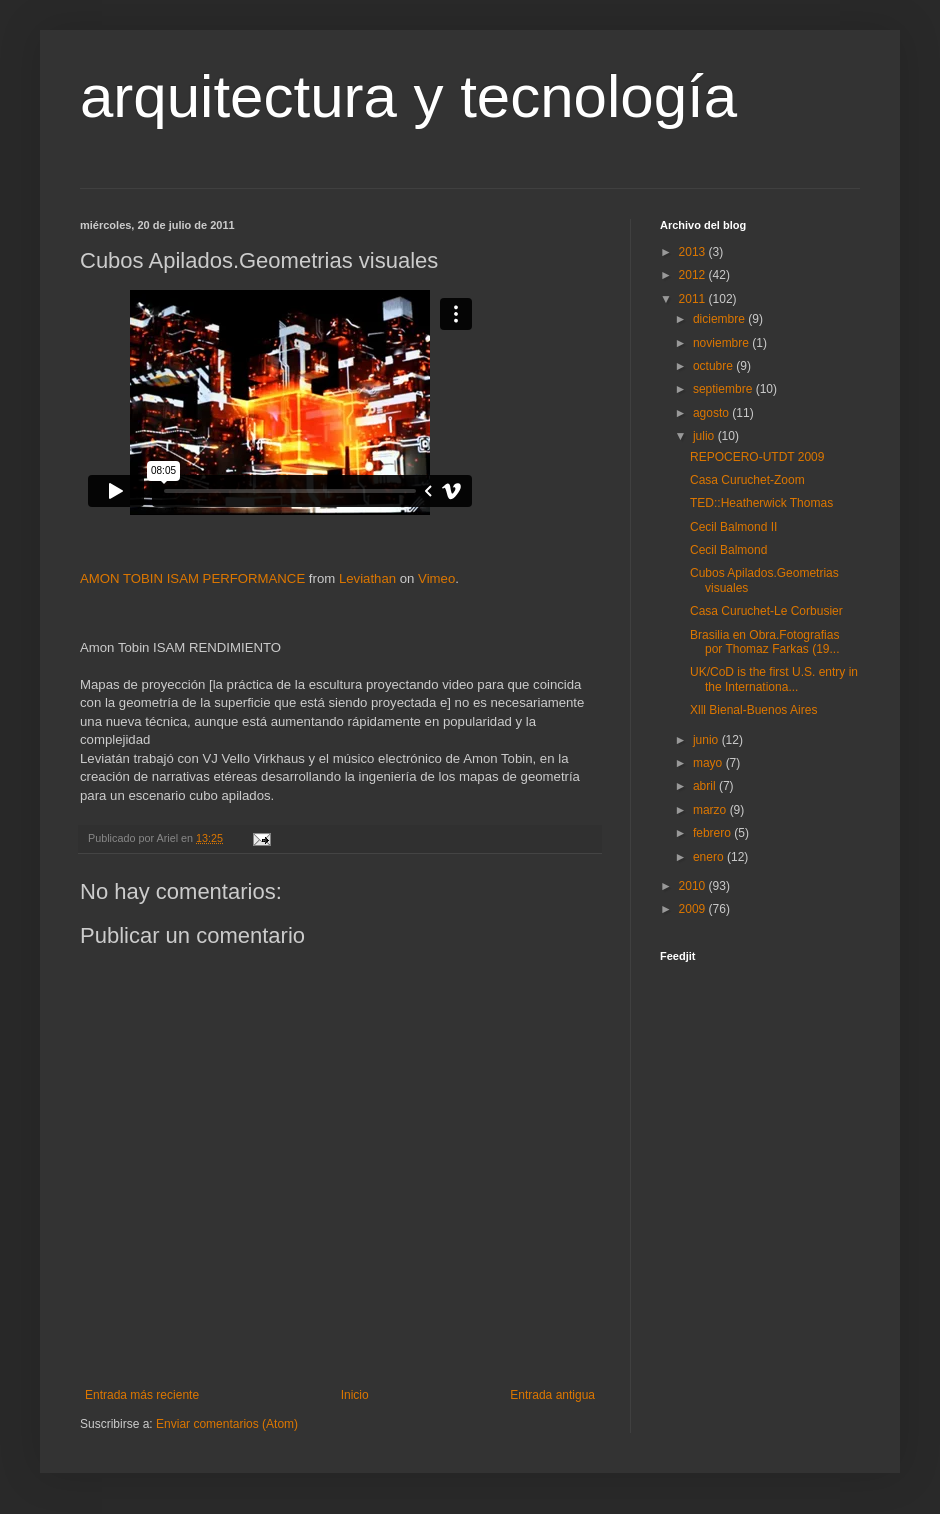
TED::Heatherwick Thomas (761, 503)
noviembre (722, 343)
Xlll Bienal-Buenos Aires (753, 710)
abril (706, 786)
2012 (694, 275)
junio (707, 740)
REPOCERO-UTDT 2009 (757, 457)
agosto (712, 413)
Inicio (355, 1395)
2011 (694, 299)
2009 (694, 909)
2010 (694, 886)
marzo (711, 810)
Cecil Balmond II (733, 527)
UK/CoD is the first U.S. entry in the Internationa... (774, 679)
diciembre (720, 319)
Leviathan (367, 578)
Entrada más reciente (142, 1395)
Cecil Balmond (728, 550)
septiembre (724, 389)
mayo (709, 763)
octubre (714, 366)
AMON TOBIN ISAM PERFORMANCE (192, 578)
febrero (713, 833)
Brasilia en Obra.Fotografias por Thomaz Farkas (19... (765, 642)
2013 (694, 252)
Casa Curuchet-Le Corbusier (766, 611)
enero (710, 857)
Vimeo (436, 578)
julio (705, 436)
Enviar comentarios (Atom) (227, 1424)
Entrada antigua (552, 1395)
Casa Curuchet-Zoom (747, 480)
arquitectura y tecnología (408, 96)
